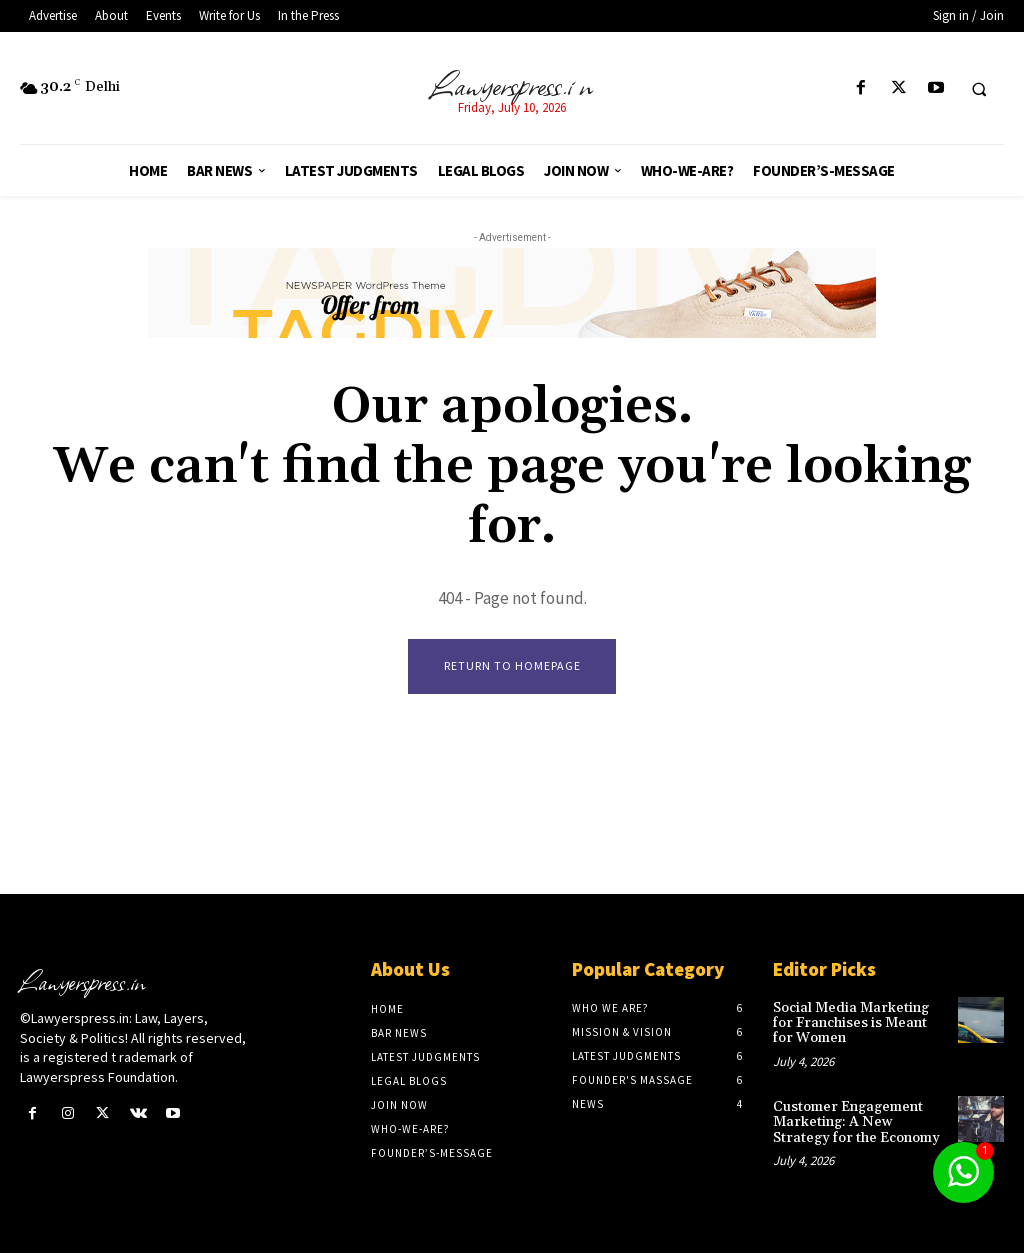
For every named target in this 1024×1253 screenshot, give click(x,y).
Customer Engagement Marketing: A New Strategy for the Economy (856, 1122)
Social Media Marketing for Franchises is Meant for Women (851, 1023)
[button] (979, 89)
